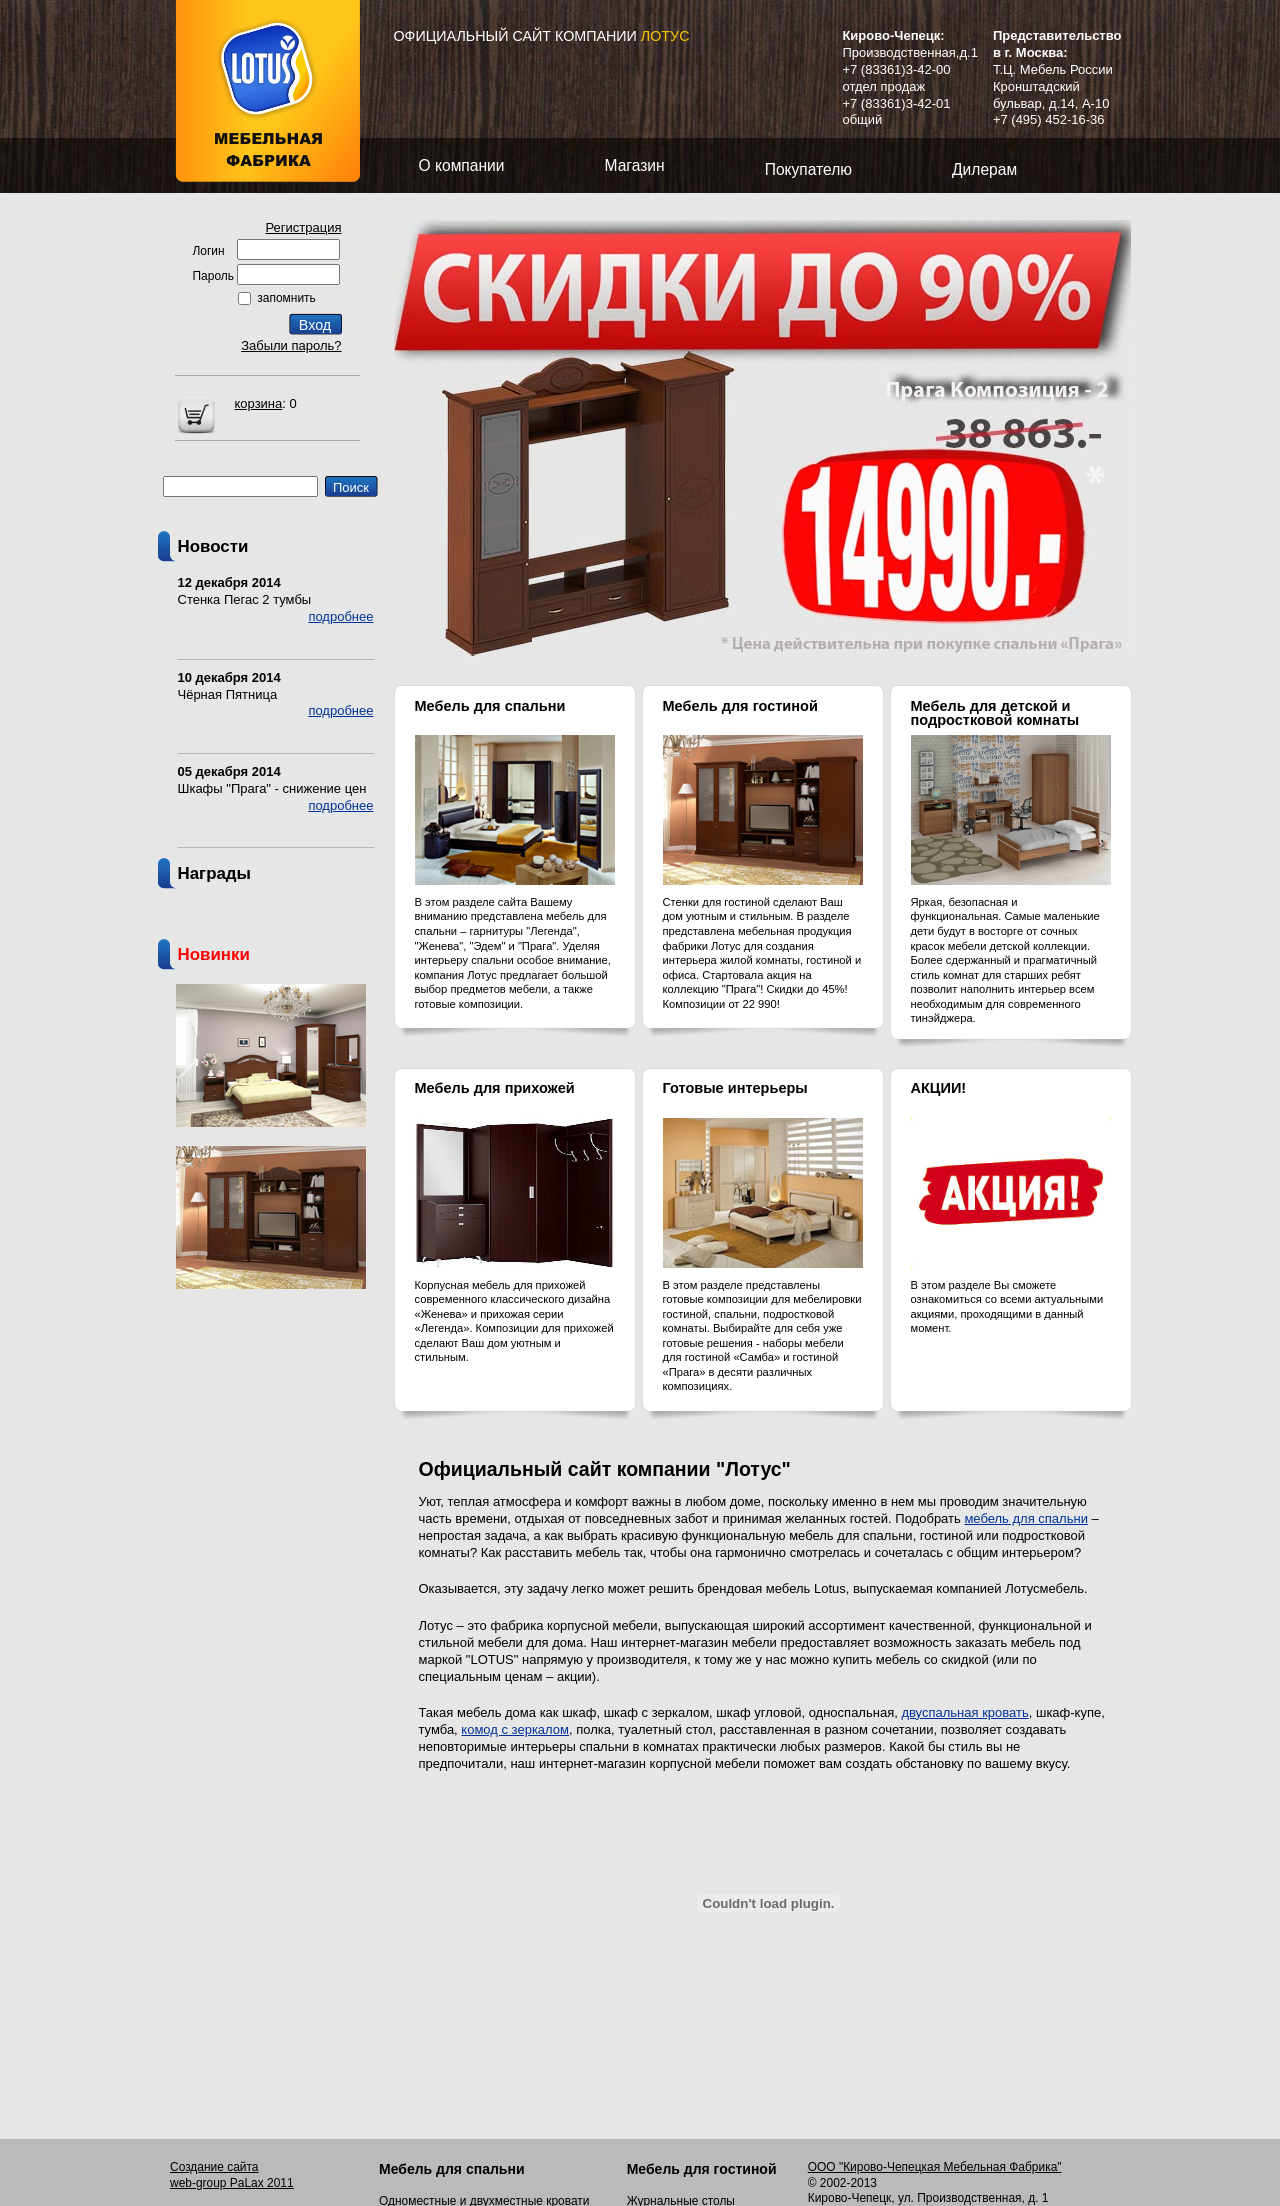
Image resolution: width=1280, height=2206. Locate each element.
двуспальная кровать (964, 1712)
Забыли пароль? (291, 345)
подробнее (340, 616)
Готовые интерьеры (735, 1088)
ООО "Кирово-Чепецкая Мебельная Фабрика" (935, 2167)
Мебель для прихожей (495, 1088)
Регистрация (304, 227)
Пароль (213, 276)
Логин (209, 251)
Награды (214, 873)
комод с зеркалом (515, 1729)
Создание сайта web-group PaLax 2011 (232, 2175)
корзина (259, 403)
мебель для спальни (1025, 1518)
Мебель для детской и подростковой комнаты (995, 713)
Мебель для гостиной (740, 706)
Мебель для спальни (490, 706)
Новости (213, 546)
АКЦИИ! (939, 1088)
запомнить (286, 298)
